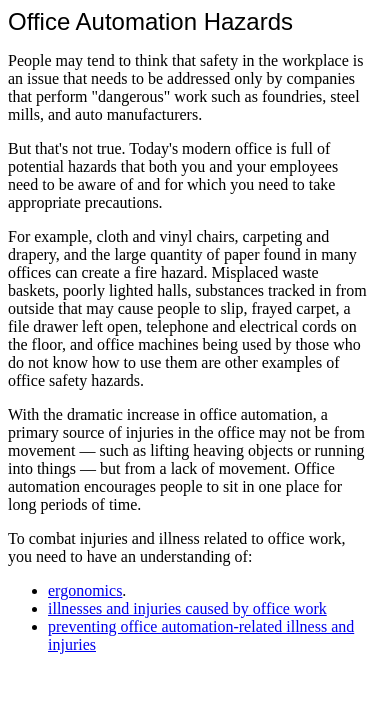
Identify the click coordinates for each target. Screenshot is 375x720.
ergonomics (85, 590)
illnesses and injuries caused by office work (187, 608)
